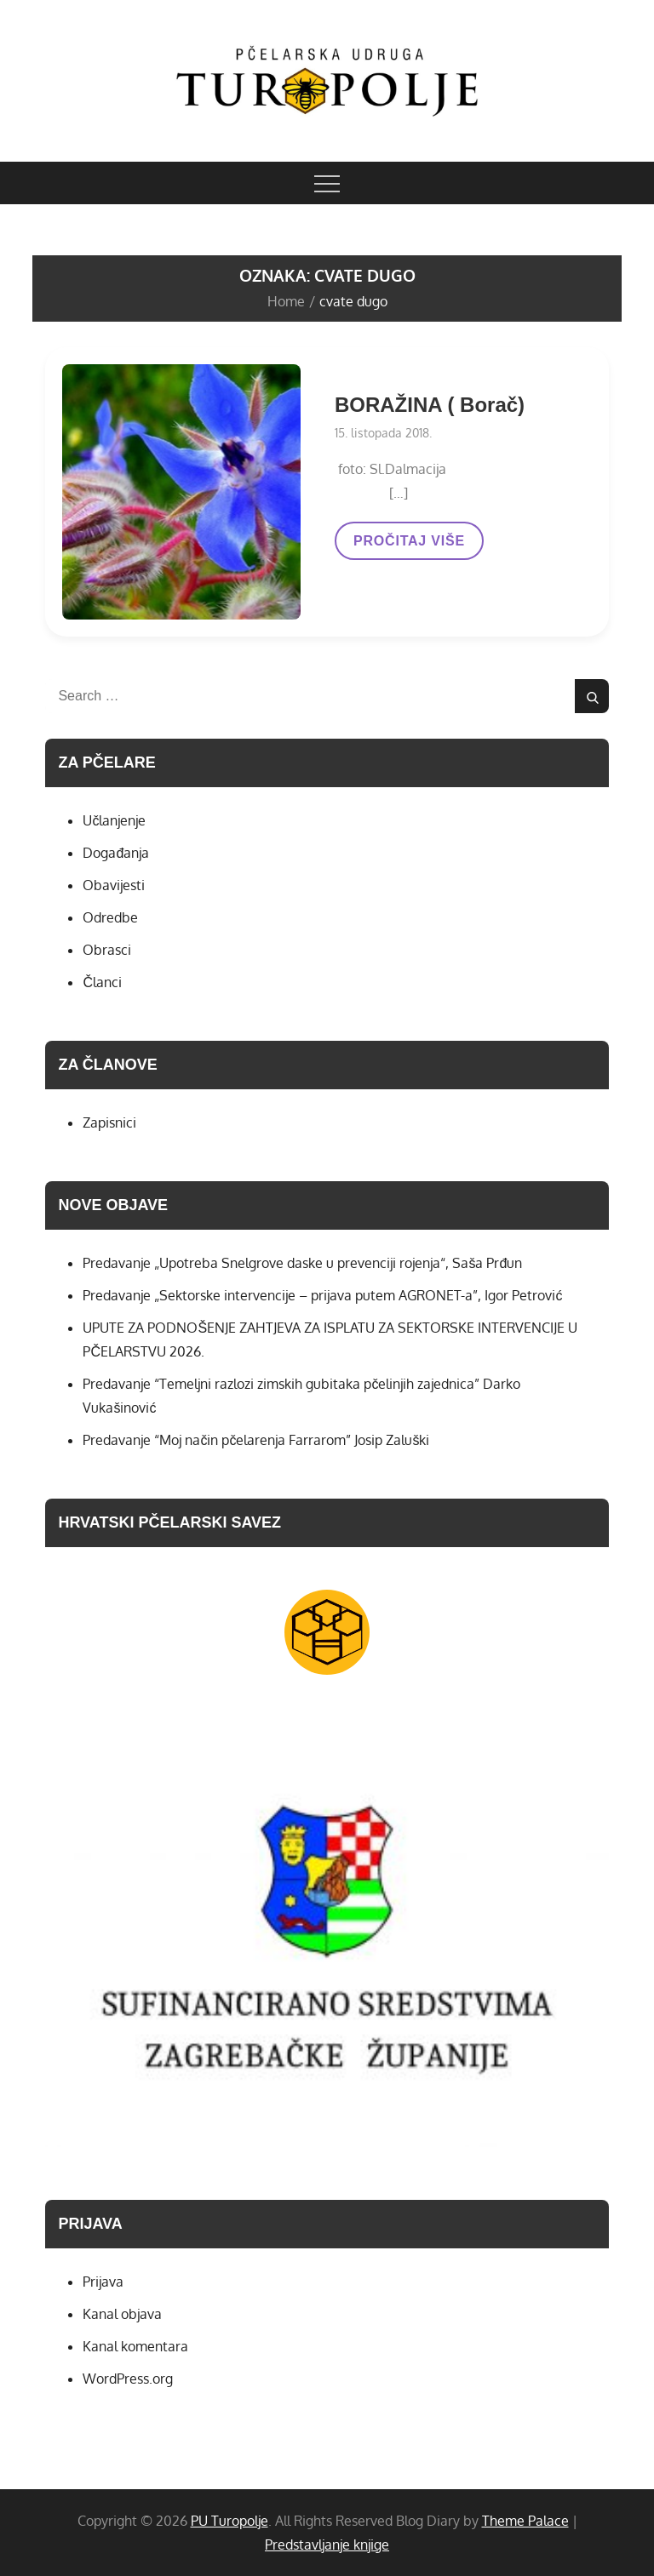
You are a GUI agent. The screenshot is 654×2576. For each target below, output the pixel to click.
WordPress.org (128, 2378)
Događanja (116, 852)
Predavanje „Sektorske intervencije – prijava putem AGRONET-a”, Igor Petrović (322, 1295)
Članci (102, 982)
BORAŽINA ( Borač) (430, 404)
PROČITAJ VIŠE (409, 546)
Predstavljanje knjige (327, 2544)
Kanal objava (122, 2313)
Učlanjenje (114, 820)
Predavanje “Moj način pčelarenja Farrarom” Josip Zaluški (256, 1439)
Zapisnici (109, 1122)
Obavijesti (114, 885)
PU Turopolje (229, 2520)
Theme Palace (525, 2520)
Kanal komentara (135, 2346)
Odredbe (110, 917)
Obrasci (107, 949)
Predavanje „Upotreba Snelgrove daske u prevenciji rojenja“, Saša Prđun (302, 1262)
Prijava (103, 2281)
